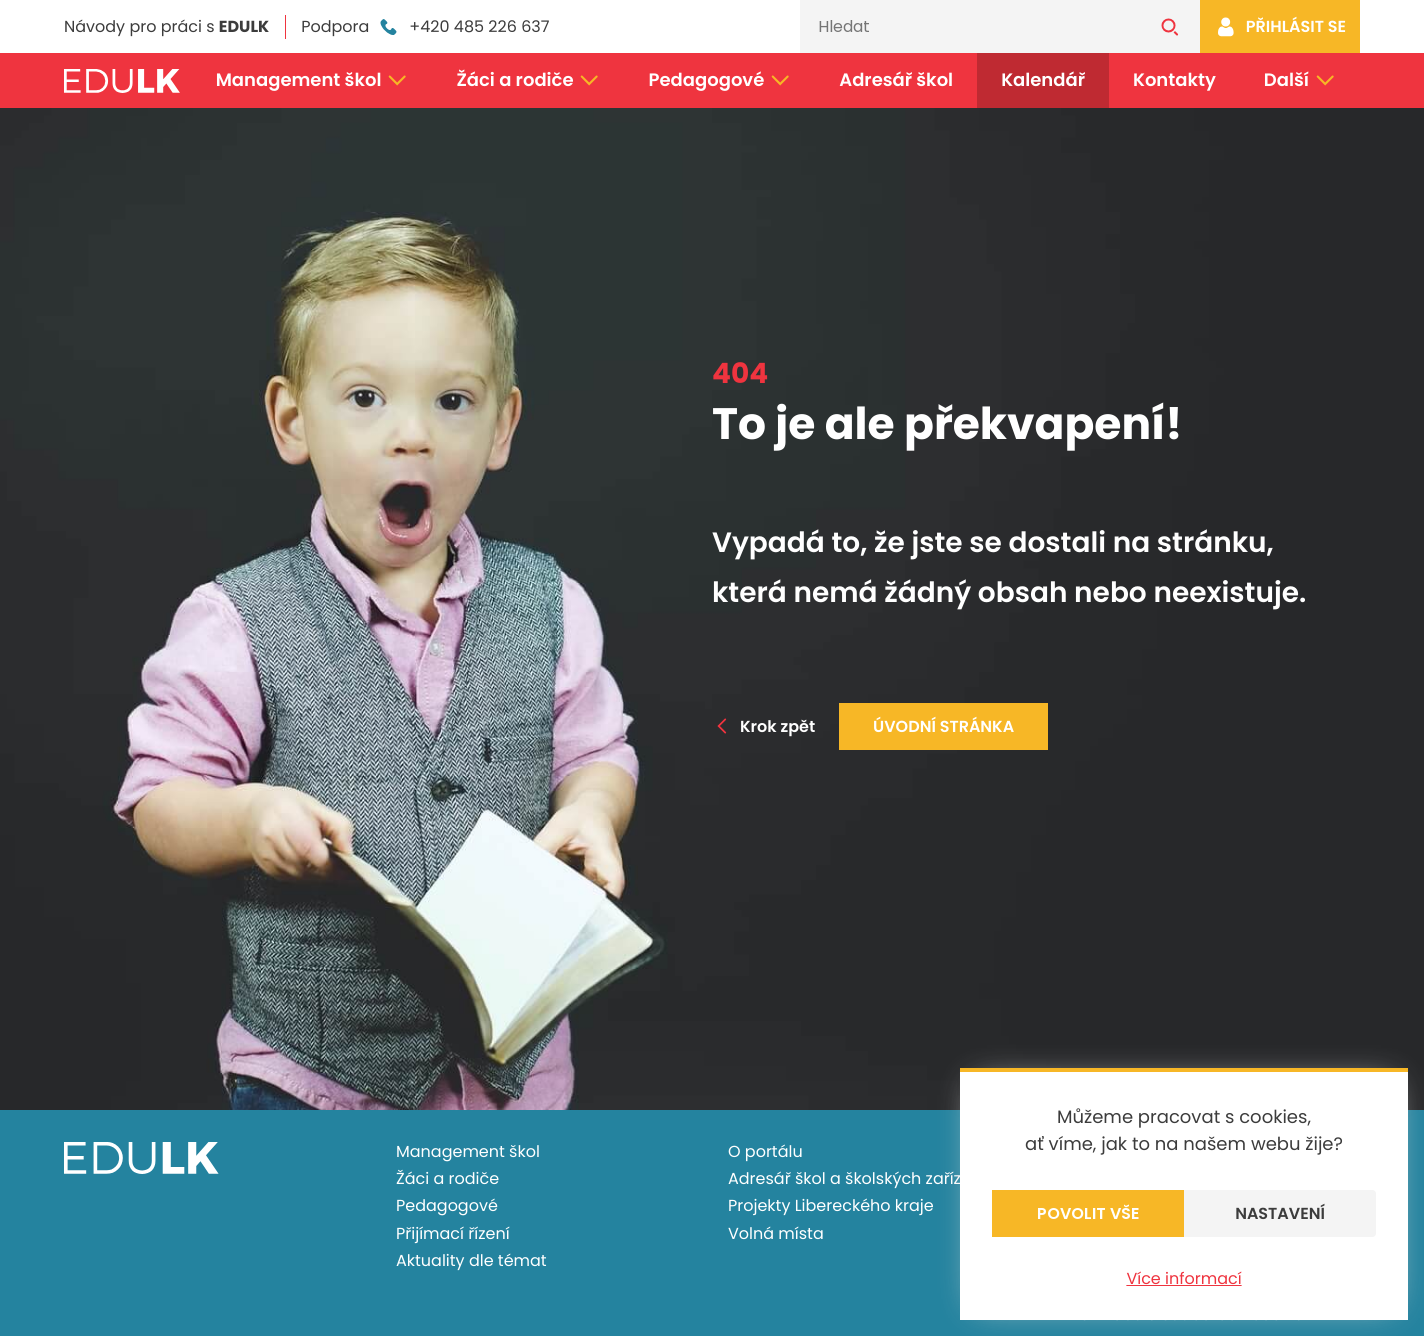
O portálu (765, 1151)
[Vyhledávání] (970, 26)
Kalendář (1043, 80)
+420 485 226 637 (463, 27)
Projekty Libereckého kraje (831, 1205)
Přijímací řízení (453, 1233)
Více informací (1183, 1278)
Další (1300, 80)
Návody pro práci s (166, 26)
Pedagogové (720, 80)
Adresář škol (896, 80)
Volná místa (776, 1233)
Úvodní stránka (943, 726)
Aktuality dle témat (471, 1260)
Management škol (312, 80)
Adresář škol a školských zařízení (856, 1178)
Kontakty (1174, 80)
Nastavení (1280, 1213)
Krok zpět (763, 726)
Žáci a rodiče (528, 80)
